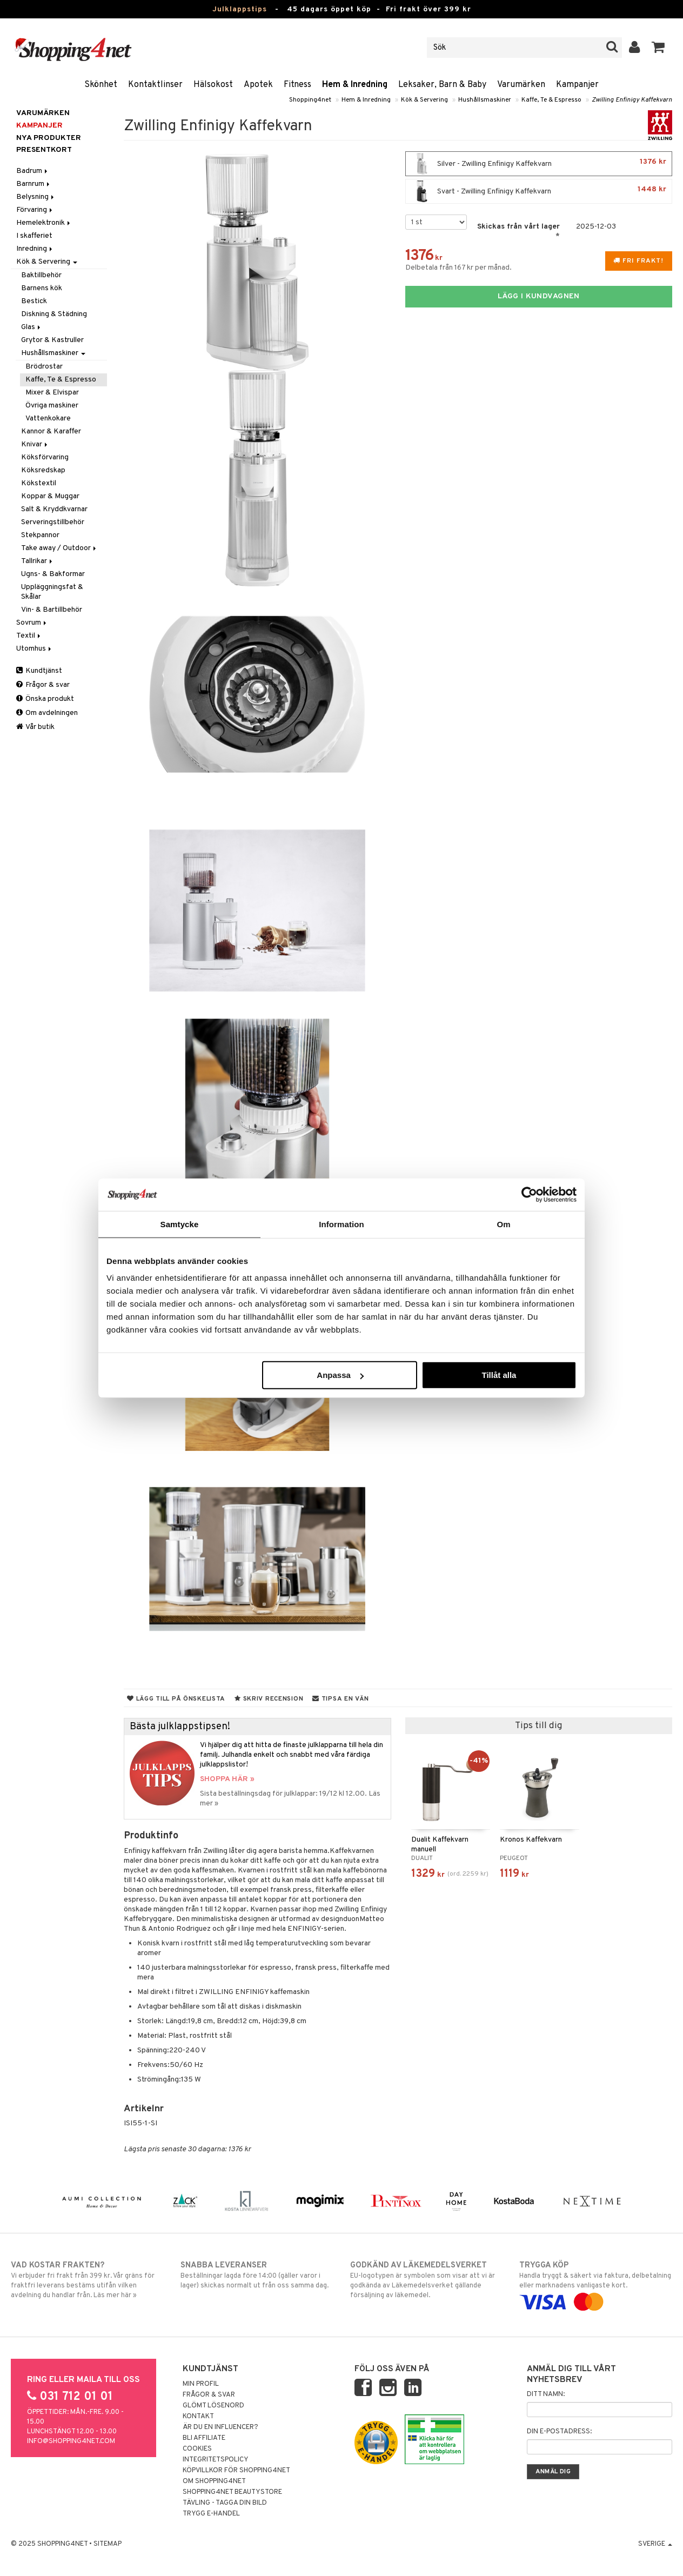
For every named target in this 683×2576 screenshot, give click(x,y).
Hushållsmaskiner (484, 100)
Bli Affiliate (204, 2438)
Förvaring (35, 210)
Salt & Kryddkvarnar (54, 509)
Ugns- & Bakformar (53, 574)
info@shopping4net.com (71, 2441)
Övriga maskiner (51, 405)
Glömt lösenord (213, 2405)
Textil (29, 635)
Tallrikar (37, 561)
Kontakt (198, 2416)
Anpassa (340, 1375)
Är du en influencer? (220, 2427)
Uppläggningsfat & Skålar (52, 592)
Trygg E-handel (211, 2514)
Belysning (36, 197)
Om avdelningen (47, 713)
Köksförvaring (45, 457)
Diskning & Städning (54, 314)
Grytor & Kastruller (52, 340)
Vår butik (35, 727)
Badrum (32, 171)
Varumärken (521, 84)
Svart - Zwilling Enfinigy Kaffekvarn (538, 191)
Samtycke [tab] (179, 1223)
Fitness (297, 84)
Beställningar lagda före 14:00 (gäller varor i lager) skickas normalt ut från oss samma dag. (256, 2275)
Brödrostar (44, 366)
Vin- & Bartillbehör (51, 609)
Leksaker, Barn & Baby (442, 84)
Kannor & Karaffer (51, 431)
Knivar (35, 444)
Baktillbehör (41, 275)
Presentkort (44, 150)
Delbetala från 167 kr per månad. (458, 267)
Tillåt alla (498, 1375)
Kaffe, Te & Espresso (551, 100)
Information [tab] (341, 1223)
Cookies (197, 2449)
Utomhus (34, 648)
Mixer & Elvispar (52, 392)
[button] (658, 47)
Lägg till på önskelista (176, 1699)
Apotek (258, 84)
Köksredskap (43, 470)
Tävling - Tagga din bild (225, 2503)
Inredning (35, 248)
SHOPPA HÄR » (227, 1779)
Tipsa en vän (340, 1699)
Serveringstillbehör (52, 522)
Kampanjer (577, 84)
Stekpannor (40, 535)
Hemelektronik (44, 223)
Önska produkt (45, 699)
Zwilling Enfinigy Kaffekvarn (632, 100)
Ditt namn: (546, 2394)
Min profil (201, 2384)
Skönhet (100, 84)
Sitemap (107, 2544)
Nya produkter (48, 138)
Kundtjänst (39, 670)
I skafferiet (34, 235)
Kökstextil (38, 483)
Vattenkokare (48, 418)
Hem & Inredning (354, 84)
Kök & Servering (424, 100)
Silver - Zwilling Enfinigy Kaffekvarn (538, 164)
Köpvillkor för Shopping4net (236, 2470)
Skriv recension (269, 1699)
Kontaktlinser (155, 84)
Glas (31, 327)
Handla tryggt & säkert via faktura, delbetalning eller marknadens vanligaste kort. (595, 2283)
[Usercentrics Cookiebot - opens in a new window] (529, 1194)
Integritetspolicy (216, 2459)
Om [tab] (503, 1223)
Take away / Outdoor (59, 548)
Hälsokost (213, 84)
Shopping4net (310, 100)
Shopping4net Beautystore (232, 2492)
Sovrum (32, 622)
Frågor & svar (43, 685)
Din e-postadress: (559, 2431)
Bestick (34, 301)
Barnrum (33, 184)
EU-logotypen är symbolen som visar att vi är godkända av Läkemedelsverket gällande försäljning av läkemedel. (426, 2280)
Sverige (655, 2544)
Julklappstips (239, 9)
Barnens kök (41, 288)
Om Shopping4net (214, 2481)
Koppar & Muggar (50, 496)
